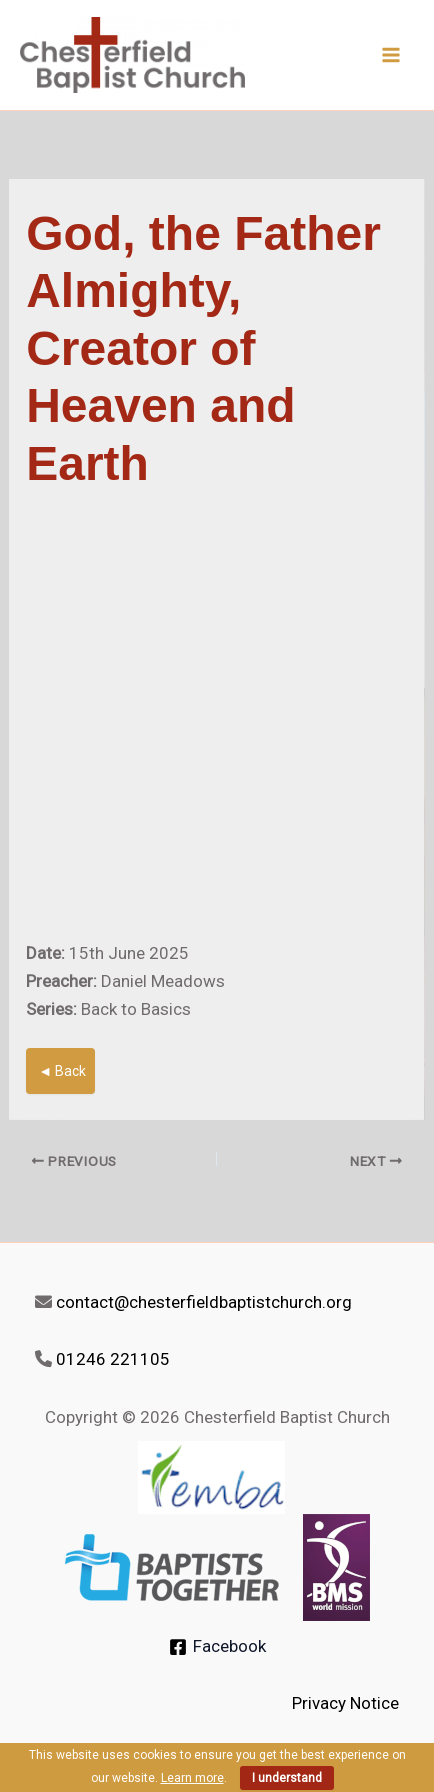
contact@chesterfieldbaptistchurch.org (204, 1302)
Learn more (192, 1778)
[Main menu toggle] (392, 55)
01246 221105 (113, 1359)
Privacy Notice (345, 1703)
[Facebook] (217, 1647)
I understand (287, 1778)
